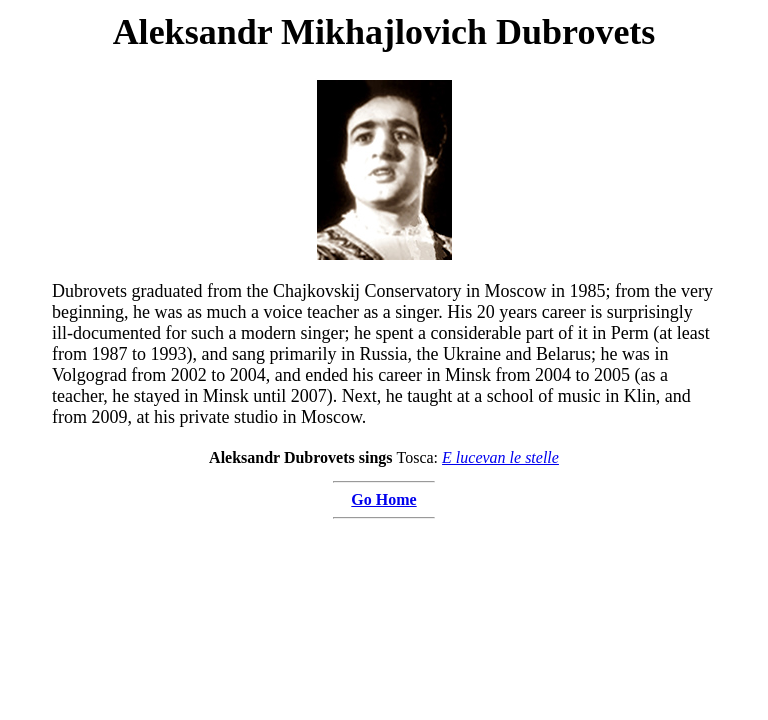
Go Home (383, 499)
